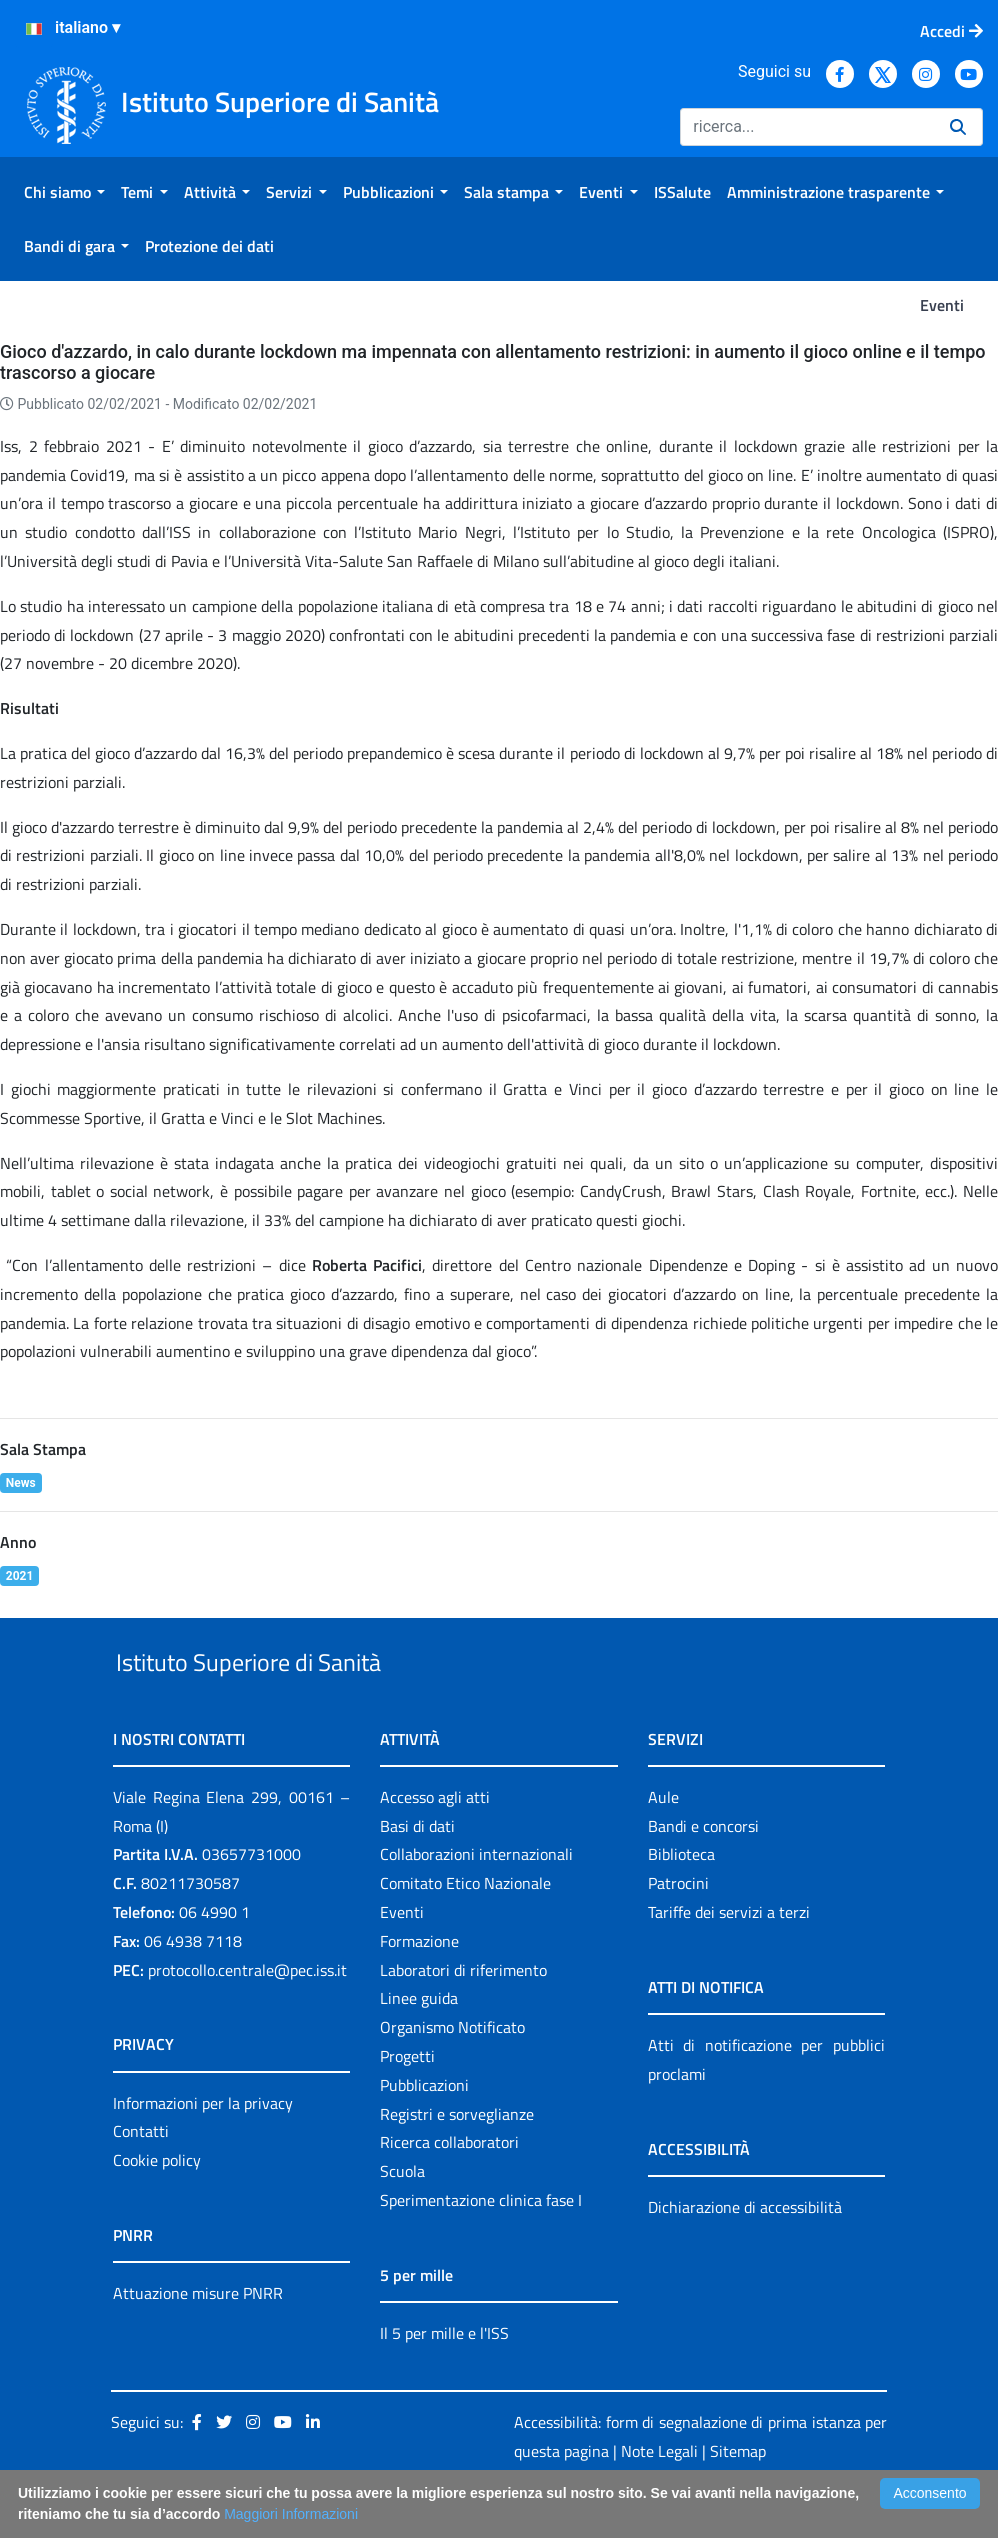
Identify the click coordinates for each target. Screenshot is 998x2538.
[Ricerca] (807, 127)
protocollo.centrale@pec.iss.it (247, 2016)
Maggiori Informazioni (291, 2514)
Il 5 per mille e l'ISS (444, 2379)
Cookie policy (157, 2206)
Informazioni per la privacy (203, 2149)
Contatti (141, 2178)
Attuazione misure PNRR (198, 2339)
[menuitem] (64, 192)
